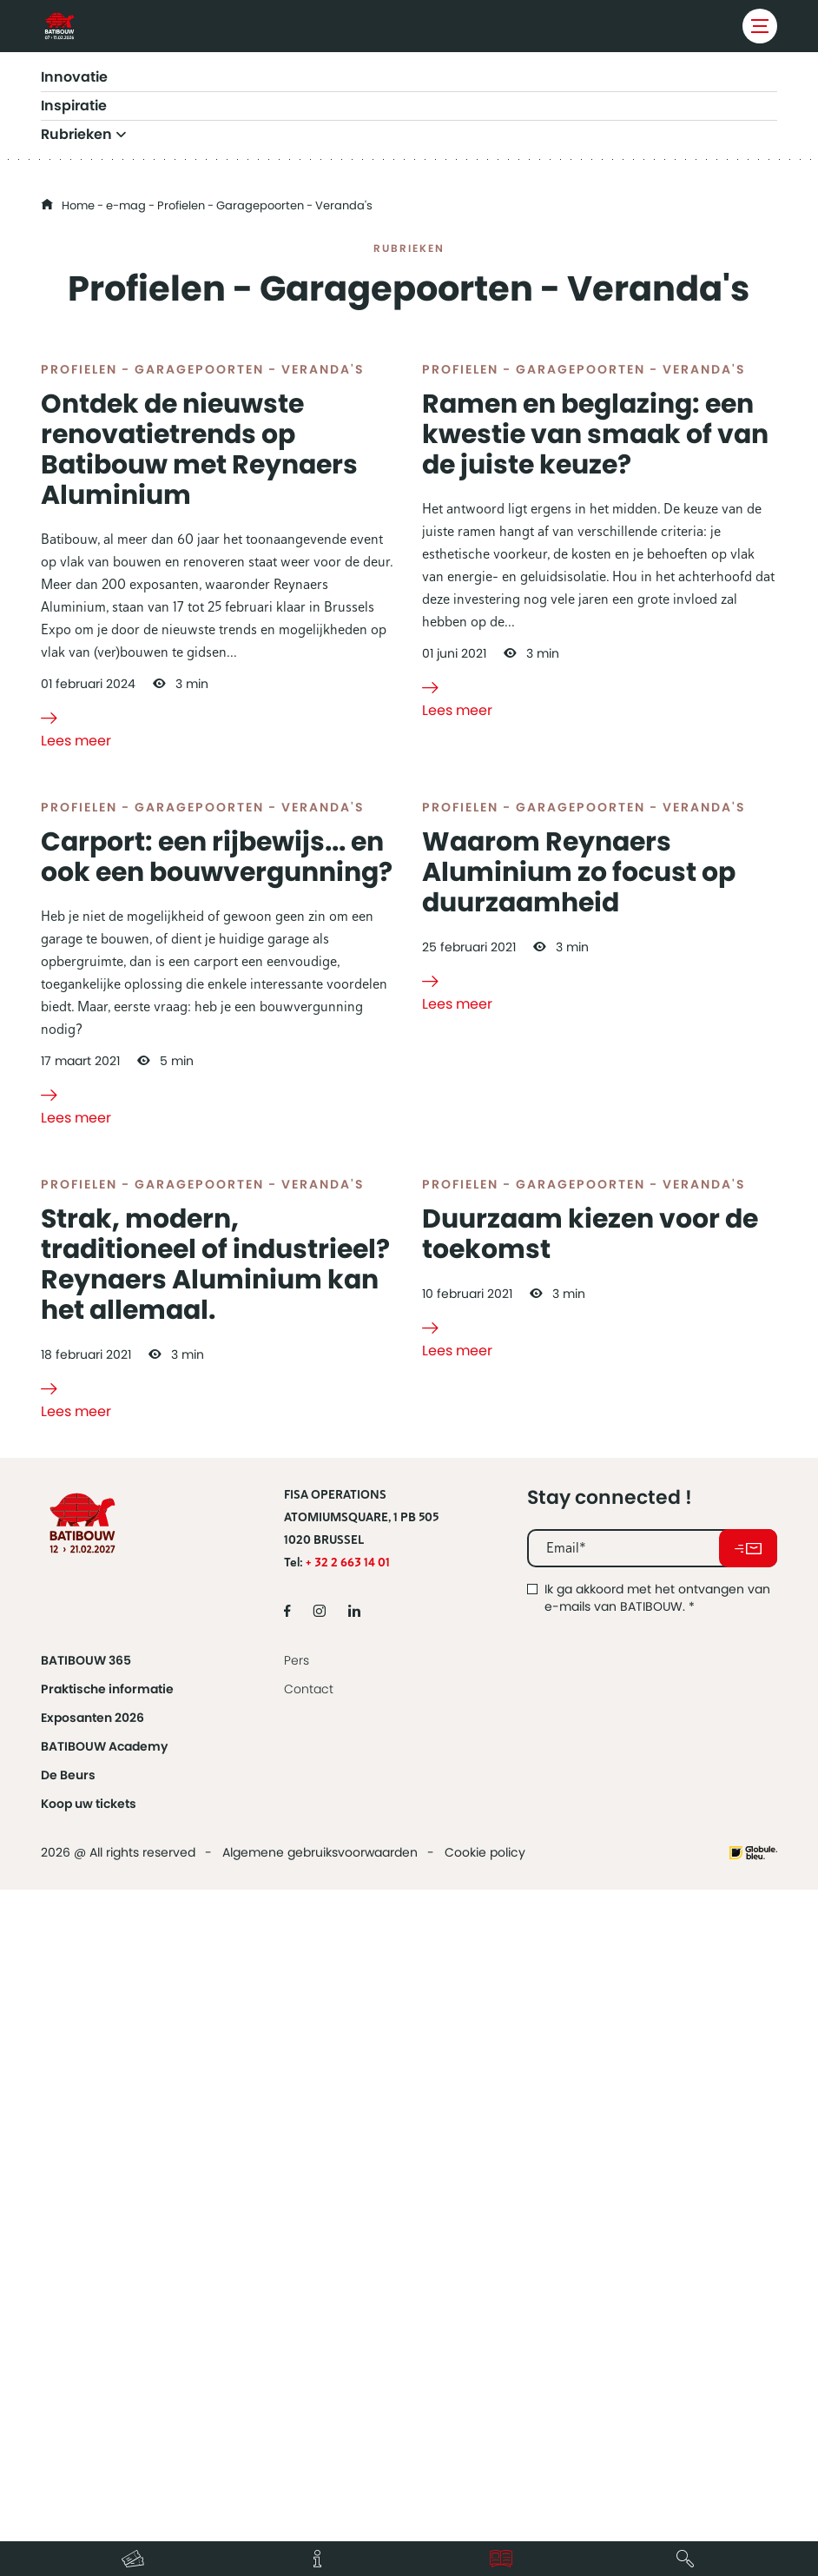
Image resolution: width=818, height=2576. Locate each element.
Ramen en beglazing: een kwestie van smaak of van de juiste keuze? (595, 651)
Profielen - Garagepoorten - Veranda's (203, 586)
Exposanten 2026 (92, 2369)
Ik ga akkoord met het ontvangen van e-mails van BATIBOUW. (657, 2249)
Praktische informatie (107, 2340)
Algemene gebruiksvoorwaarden (320, 2504)
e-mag (126, 205)
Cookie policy (485, 2504)
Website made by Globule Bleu (753, 2504)
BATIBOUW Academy (104, 2398)
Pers (296, 2312)
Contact (308, 2340)
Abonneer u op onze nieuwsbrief (748, 2200)
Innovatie (74, 77)
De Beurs (68, 2426)
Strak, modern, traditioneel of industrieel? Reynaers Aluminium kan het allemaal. (215, 1916)
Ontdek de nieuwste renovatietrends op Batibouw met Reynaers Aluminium (199, 667)
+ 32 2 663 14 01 (348, 2214)
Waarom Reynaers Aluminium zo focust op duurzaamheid (579, 1306)
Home (78, 205)
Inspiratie (74, 106)
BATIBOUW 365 (86, 2312)
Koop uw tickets (88, 2455)
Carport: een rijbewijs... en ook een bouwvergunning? (217, 1291)
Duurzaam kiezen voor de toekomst (590, 1885)
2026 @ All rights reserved (118, 2504)
